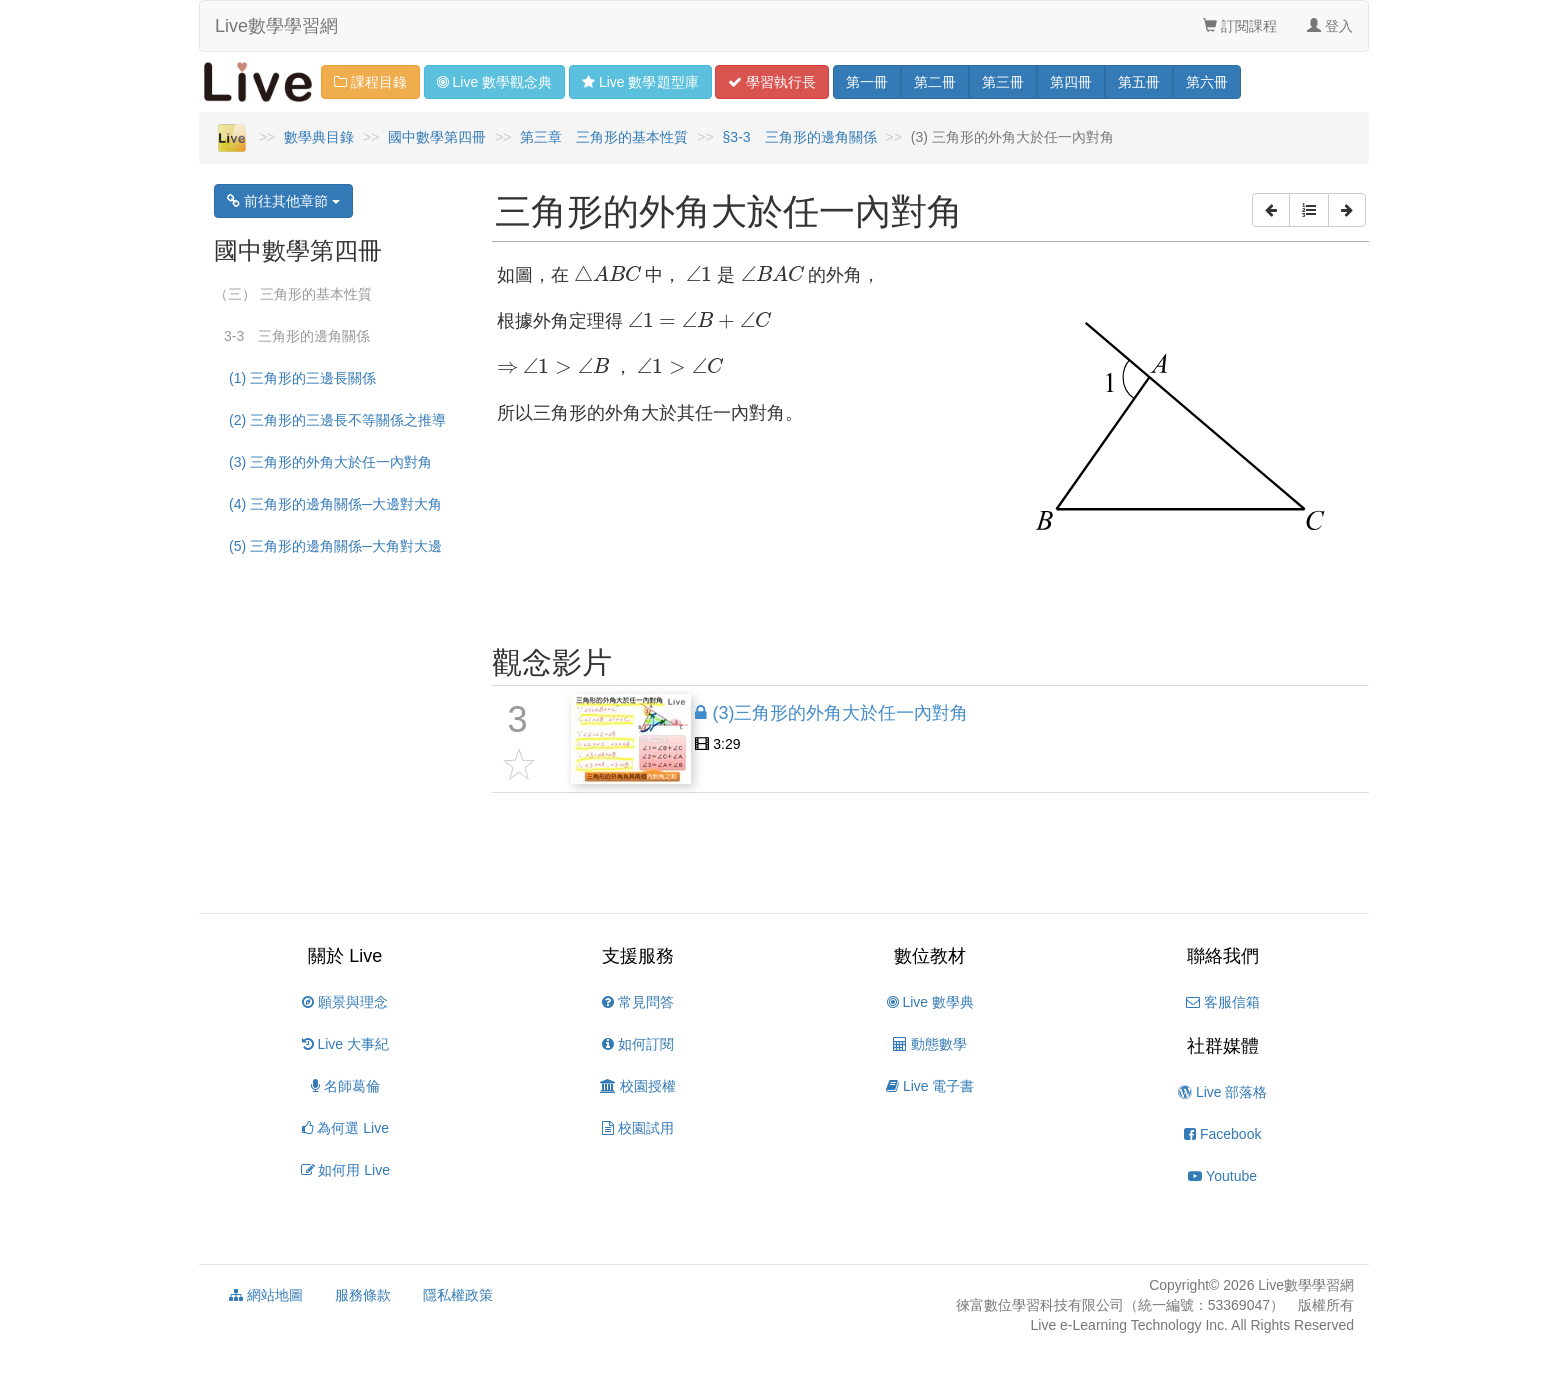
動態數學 (930, 1044)
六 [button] (1207, 82)
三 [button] (1003, 82)
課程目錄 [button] (370, 82)
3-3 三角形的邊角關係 (297, 336)
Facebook (1222, 1134)
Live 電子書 (930, 1086)
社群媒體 (1223, 1046)
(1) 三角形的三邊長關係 (302, 378)
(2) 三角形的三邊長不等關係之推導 (337, 420)
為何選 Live (345, 1128)
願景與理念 (345, 1002)
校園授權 (638, 1086)
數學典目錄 (319, 137)
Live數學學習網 (276, 26)
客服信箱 (1223, 1002)
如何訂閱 (638, 1044)
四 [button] (1071, 82)
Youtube (1222, 1176)
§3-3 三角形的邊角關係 (800, 137)
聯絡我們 (1223, 956)
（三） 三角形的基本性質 (293, 294)
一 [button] (867, 82)
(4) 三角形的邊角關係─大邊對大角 (335, 504)
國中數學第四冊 (437, 137)
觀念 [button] (494, 82)
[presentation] (607, 273)
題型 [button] (640, 82)
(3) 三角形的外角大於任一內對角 (330, 462)
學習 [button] (772, 82)
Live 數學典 (930, 1002)
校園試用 (638, 1128)
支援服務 (638, 956)
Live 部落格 (1222, 1092)
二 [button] (935, 82)
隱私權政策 (458, 1295)
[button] (1271, 210)
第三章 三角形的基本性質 (604, 137)
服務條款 (363, 1295)
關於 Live (345, 956)
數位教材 (930, 956)
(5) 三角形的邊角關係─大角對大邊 (335, 546)
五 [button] (1139, 82)
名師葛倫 (345, 1086)
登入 (1330, 26)
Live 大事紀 (345, 1044)
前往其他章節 (283, 201)
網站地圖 (266, 1295)
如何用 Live (345, 1170)
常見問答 (638, 1002)
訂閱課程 (1240, 26)
